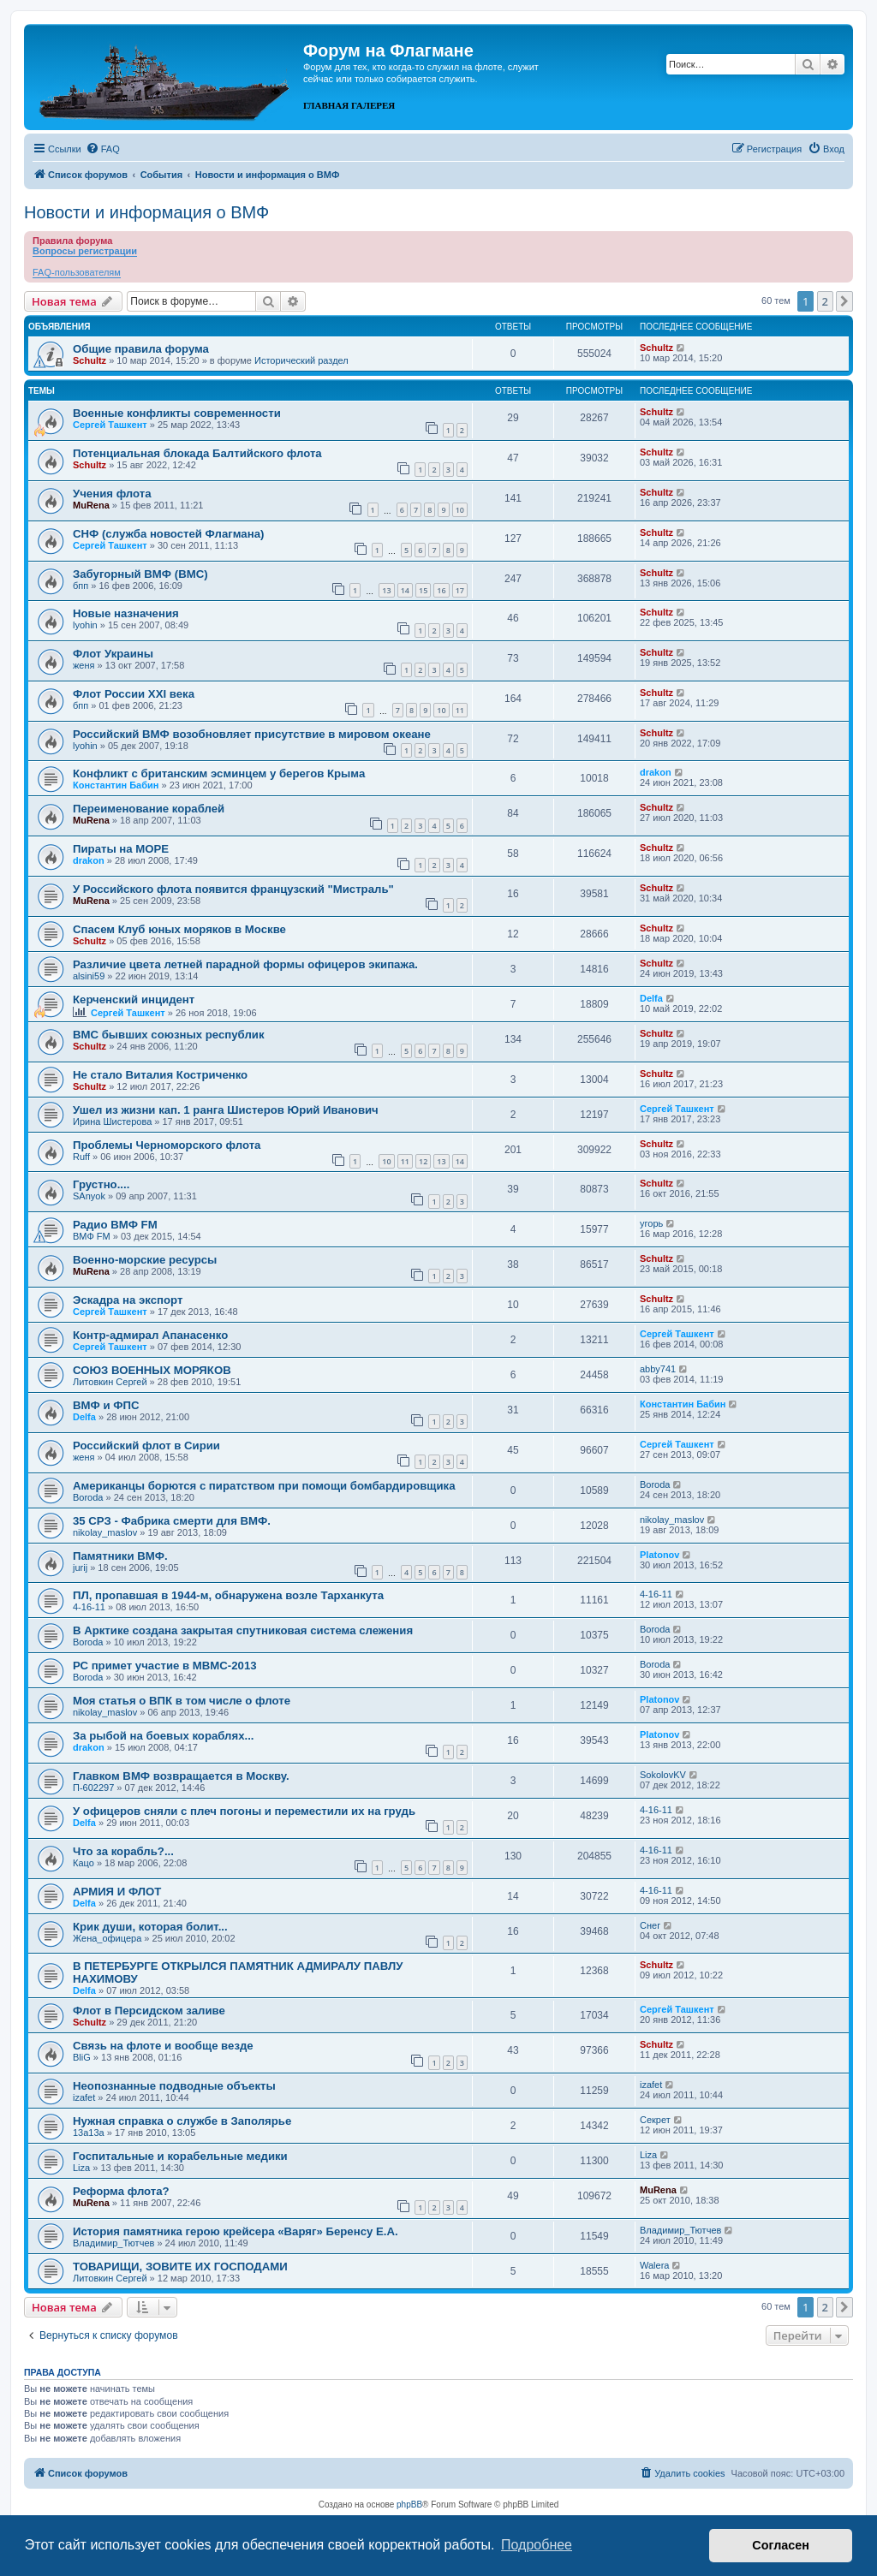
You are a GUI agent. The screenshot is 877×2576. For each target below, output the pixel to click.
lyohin (85, 625)
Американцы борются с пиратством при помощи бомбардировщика (264, 1485)
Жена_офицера (107, 1938)
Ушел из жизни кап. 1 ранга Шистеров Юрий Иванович (226, 1110)
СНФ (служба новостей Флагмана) (168, 533)
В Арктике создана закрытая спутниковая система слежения (243, 1630)
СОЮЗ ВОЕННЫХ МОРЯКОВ (152, 1370)
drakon (655, 772)
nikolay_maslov (105, 1532)
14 (405, 590)
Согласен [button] (780, 2545)
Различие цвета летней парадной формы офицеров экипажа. (245, 964)
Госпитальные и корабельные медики (180, 2156)
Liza (81, 2168)
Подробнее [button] (536, 2544)
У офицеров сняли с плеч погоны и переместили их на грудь (244, 1811)
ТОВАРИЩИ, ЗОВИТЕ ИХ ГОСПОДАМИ (180, 2266)
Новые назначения (126, 613)
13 (386, 590)
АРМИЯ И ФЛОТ (117, 1891)
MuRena (91, 505)
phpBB (409, 2504)
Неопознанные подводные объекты (174, 2085)
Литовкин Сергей (110, 1382)
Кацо (83, 1863)
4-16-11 (89, 1607)
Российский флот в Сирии (146, 1445)
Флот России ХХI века (133, 693)
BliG (82, 2057)
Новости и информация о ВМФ (146, 212)
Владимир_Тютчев (113, 2243)
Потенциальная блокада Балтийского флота (197, 453)
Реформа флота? (121, 2191)
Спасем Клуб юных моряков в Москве (179, 929)
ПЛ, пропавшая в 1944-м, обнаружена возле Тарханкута (228, 1595)
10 (460, 509)
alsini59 (88, 976)
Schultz (89, 360)
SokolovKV (663, 1775)
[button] (844, 301)
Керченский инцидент (133, 999)
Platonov (659, 1555)
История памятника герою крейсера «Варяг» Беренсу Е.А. (235, 2231)
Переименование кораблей (148, 808)
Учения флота (112, 493)
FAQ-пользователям (77, 272)
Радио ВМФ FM (115, 1224)
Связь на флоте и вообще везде (163, 2045)
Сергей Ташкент (110, 424)
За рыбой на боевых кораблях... (163, 1735)
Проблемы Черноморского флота (166, 1145)
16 (441, 590)
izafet (84, 2097)
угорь (651, 1223)
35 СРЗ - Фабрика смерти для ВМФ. (172, 1520)
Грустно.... (101, 1184)
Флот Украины (113, 653)
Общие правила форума (141, 348)
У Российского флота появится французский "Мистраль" (233, 889)
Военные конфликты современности (177, 413)
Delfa (651, 998)
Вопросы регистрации (85, 251)
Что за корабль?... (123, 1851)
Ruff (81, 1156)
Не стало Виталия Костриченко (160, 1074)
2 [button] (825, 301)
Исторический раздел (301, 360)
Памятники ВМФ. (120, 1556)
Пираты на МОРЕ (121, 848)
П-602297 (93, 1787)
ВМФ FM (91, 1236)
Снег (650, 1925)
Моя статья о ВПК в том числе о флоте (181, 1700)
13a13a (88, 2132)
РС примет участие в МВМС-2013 (165, 1665)
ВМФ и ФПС (106, 1405)
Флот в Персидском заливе (149, 2010)
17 (460, 590)
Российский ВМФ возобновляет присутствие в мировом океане (252, 734)
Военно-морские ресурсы (145, 1259)
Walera (654, 2265)
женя (84, 665)
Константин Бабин (115, 785)
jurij (80, 1567)
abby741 (658, 1369)
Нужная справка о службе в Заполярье (182, 2121)
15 (423, 590)
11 (460, 710)
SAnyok (89, 1196)
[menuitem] (103, 149)
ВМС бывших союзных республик (169, 1034)
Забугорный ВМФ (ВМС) (140, 574)
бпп (80, 585)
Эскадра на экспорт (127, 1300)
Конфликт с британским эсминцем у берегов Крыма (219, 773)
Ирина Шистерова (112, 1121)
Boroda (88, 1497)
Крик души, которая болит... (150, 1926)
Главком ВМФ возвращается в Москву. (181, 1776)
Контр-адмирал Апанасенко (150, 1335)
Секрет (655, 2120)
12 (423, 1161)
